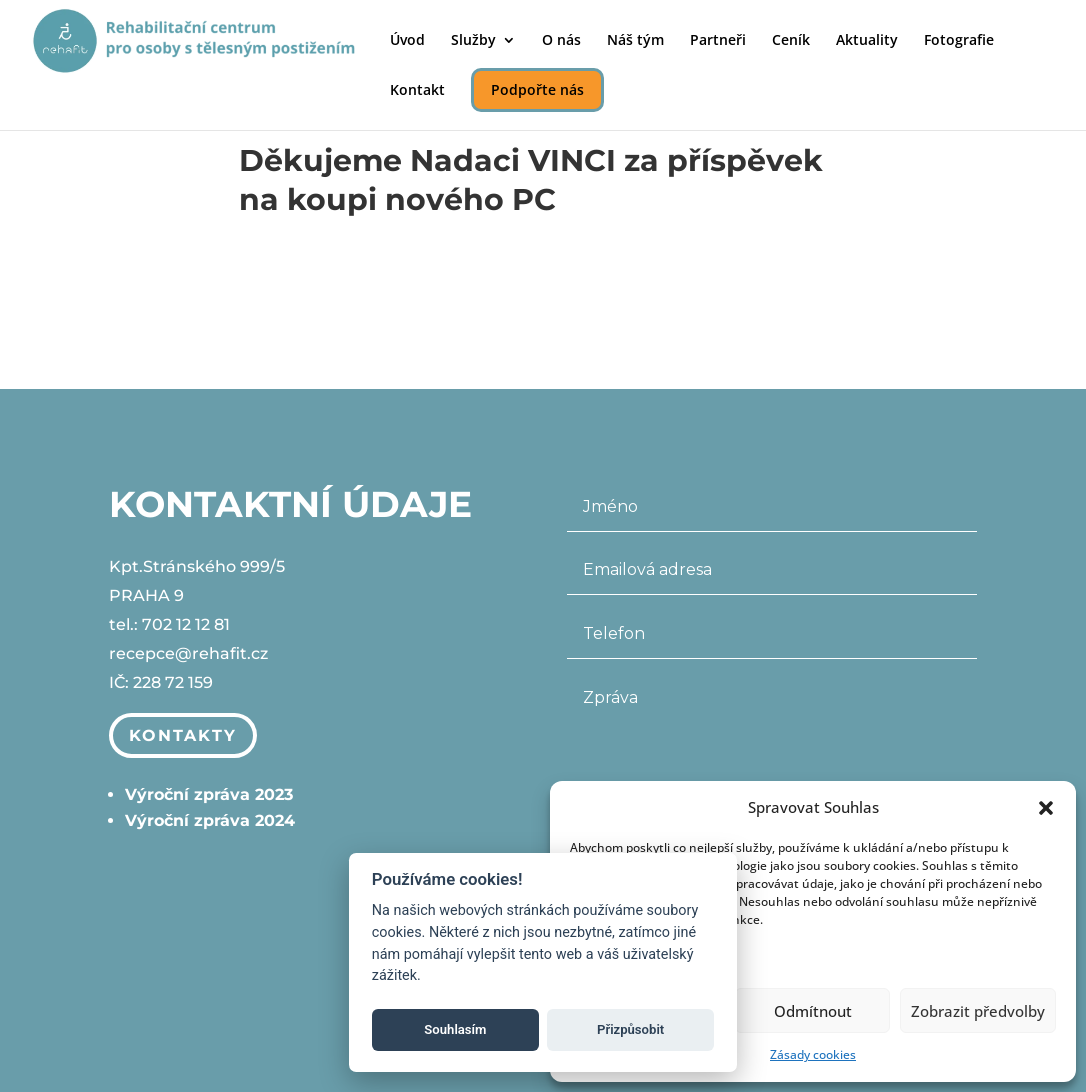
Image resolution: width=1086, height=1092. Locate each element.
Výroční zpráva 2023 (209, 794)
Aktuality (867, 41)
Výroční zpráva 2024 (210, 820)
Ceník (791, 41)
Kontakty (183, 735)
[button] (1046, 808)
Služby (473, 41)
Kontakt (417, 91)
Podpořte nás (537, 89)
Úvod (407, 41)
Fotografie (959, 41)
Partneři (718, 41)
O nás (561, 41)
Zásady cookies (813, 1054)
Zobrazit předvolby (978, 1011)
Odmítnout (813, 1011)
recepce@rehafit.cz (188, 654)
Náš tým (635, 41)
